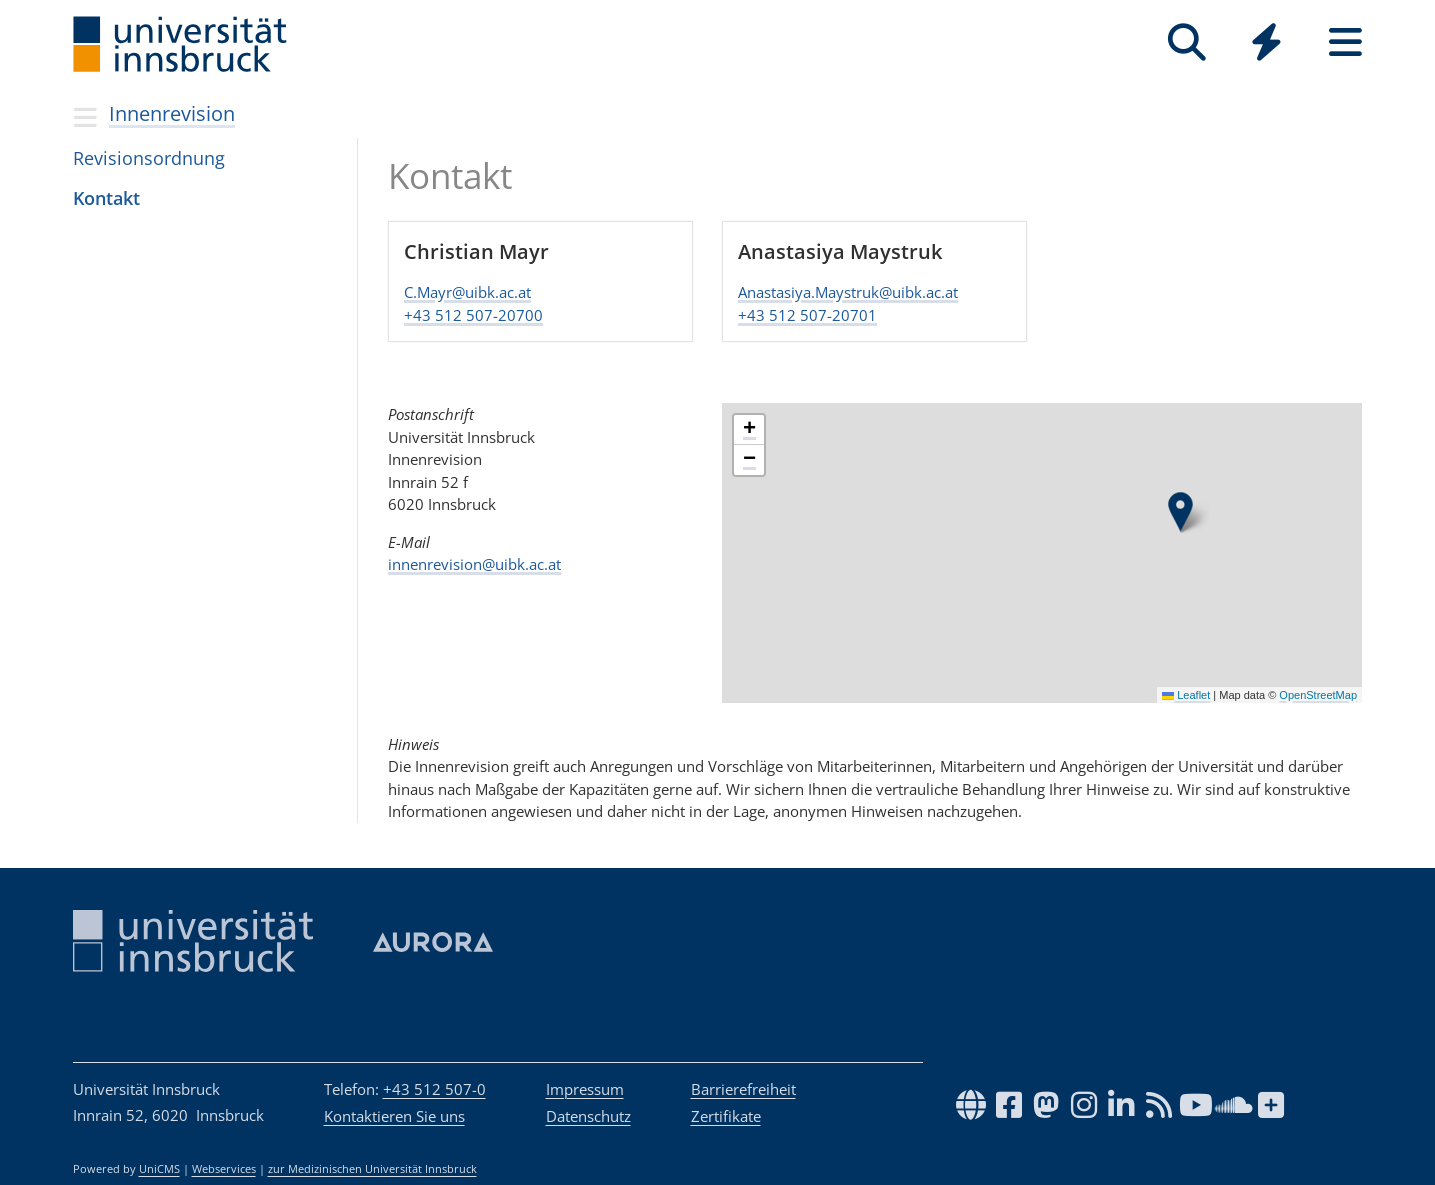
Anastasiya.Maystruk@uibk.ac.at (848, 293)
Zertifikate (726, 1116)
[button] (1180, 512)
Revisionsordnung (149, 158)
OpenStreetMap (1319, 694)
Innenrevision (172, 113)
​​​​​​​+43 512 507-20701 (807, 315)
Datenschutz (588, 1116)
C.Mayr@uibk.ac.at (467, 293)
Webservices (224, 1169)
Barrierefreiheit (743, 1089)
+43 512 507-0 (434, 1089)
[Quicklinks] (1266, 42)
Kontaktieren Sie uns (394, 1116)
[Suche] (1187, 42)
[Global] (1266, 44)
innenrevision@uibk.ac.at (474, 564)
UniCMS (159, 1169)
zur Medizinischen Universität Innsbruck (372, 1169)
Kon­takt (106, 198)
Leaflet (1187, 694)
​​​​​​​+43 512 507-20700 (473, 315)
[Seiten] (1345, 42)
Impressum (585, 1089)
